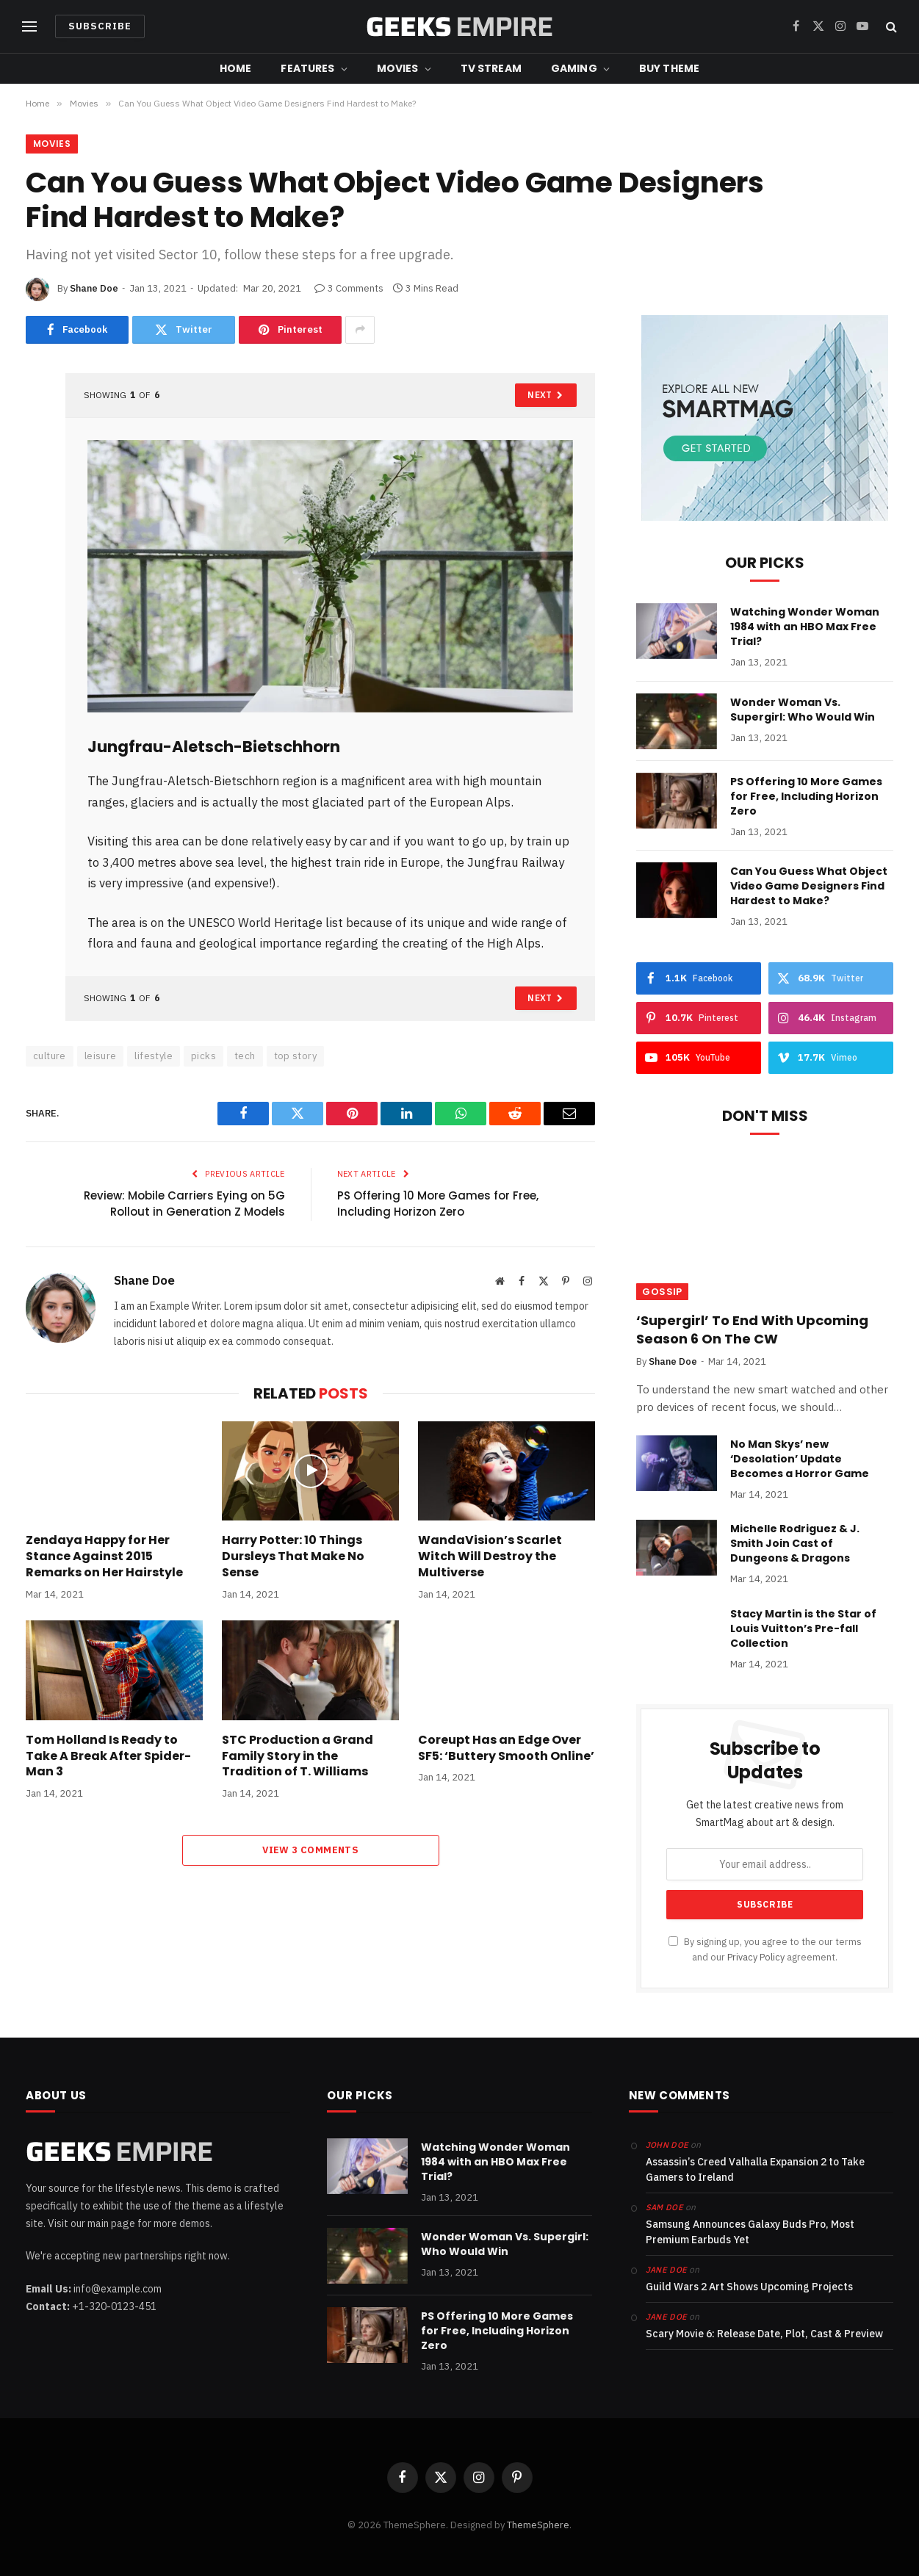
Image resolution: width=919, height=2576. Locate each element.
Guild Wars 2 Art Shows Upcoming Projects (749, 2286)
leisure (100, 1056)
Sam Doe (664, 2207)
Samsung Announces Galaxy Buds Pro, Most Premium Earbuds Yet (750, 2232)
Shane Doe (94, 288)
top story (295, 1056)
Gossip (662, 1292)
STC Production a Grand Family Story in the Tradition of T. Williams (297, 1756)
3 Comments (348, 288)
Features (307, 68)
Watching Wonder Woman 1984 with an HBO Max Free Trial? (804, 627)
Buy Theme (669, 68)
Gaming (574, 68)
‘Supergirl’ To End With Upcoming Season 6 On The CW (752, 1329)
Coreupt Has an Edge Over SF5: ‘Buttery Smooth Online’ (506, 1748)
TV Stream (491, 68)
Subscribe (99, 26)
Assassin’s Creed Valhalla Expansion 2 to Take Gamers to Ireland (755, 2169)
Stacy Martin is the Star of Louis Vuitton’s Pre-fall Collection (803, 1628)
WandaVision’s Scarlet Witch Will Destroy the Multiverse (490, 1556)
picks (203, 1056)
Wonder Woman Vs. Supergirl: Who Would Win (802, 709)
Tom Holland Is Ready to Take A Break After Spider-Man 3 (108, 1756)
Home (236, 68)
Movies (398, 68)
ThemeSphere (538, 2525)
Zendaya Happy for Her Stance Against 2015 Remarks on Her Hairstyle (104, 1556)
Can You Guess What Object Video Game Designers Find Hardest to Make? (808, 886)
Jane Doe (667, 2270)
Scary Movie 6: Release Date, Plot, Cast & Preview (764, 2333)
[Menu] (29, 26)
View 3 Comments (310, 1850)
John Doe (667, 2145)
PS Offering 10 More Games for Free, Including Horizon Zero (437, 1204)
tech (245, 1056)
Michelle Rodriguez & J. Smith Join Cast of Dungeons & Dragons (794, 1543)
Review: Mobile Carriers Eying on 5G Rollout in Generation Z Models (184, 1204)
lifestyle (153, 1056)
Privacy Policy (756, 1957)
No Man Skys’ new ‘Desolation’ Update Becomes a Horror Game (799, 1459)
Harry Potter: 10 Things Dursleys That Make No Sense (293, 1556)
